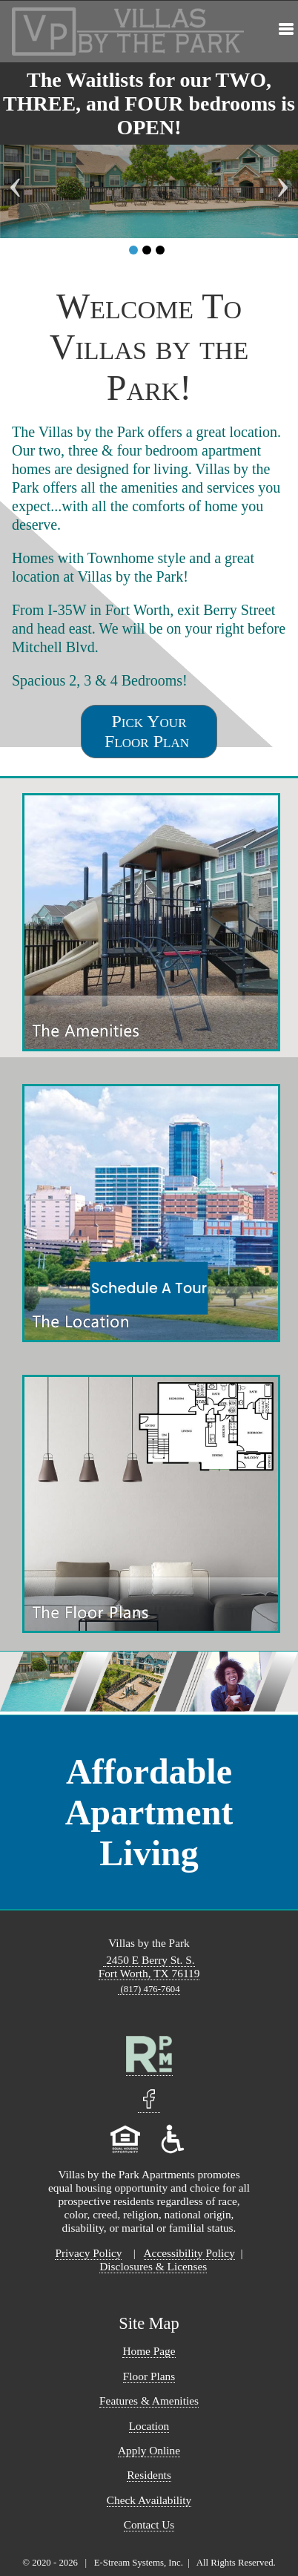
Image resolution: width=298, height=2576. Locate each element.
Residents (149, 2474)
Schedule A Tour (149, 1288)
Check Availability (149, 2500)
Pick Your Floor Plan (149, 731)
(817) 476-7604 (148, 1989)
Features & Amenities (149, 2400)
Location (149, 2425)
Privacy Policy (88, 2253)
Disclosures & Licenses (153, 2266)
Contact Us (149, 2524)
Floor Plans (149, 2376)
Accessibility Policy (189, 2253)
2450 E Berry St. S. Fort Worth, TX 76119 (149, 1966)
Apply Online (149, 2450)
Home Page (148, 2351)
